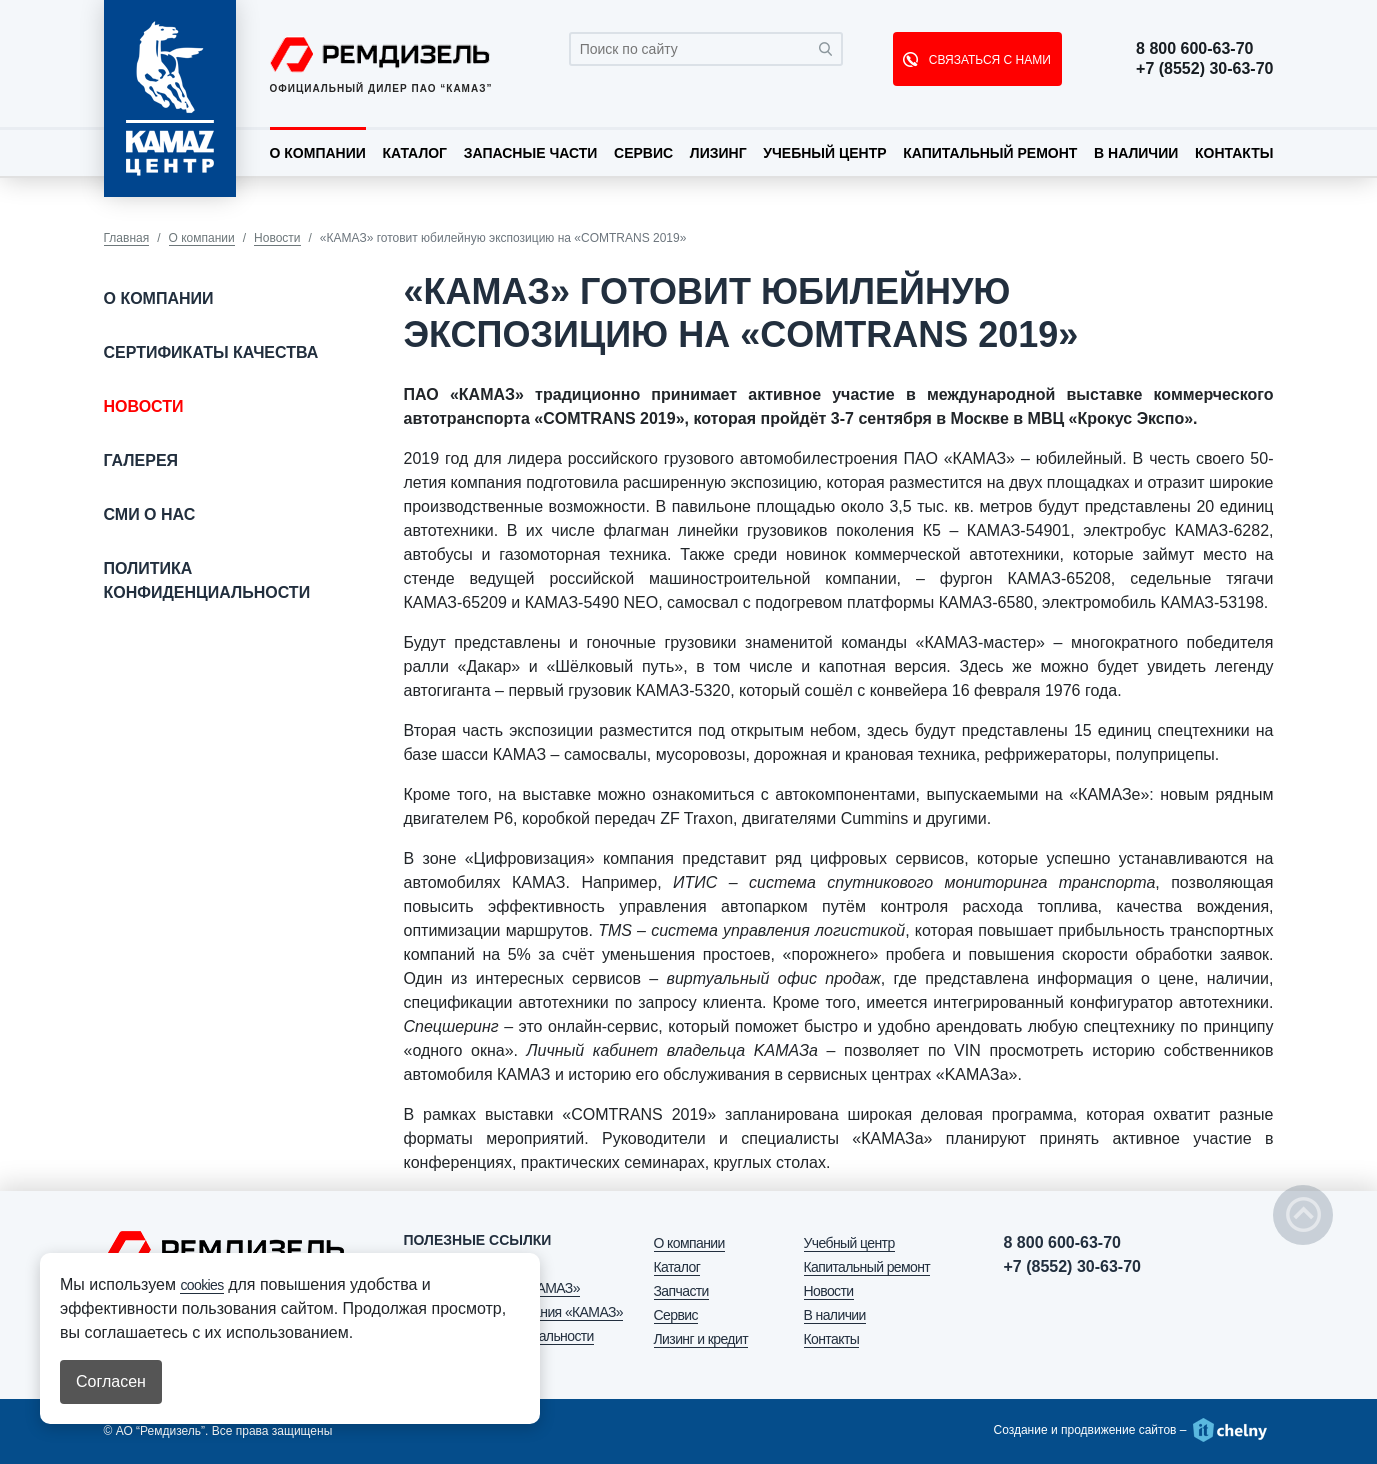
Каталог (414, 153)
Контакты (1234, 153)
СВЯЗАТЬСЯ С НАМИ (987, 60)
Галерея (141, 460)
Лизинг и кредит (701, 1339)
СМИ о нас (150, 514)
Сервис (643, 153)
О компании (318, 153)
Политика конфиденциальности (207, 580)
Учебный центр (824, 153)
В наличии (1136, 153)
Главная (127, 238)
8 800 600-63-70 (1194, 49)
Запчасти (681, 1291)
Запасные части (531, 153)
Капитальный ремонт (990, 153)
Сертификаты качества (211, 352)
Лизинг (718, 153)
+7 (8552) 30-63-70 (1204, 69)
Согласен (111, 1381)
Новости (277, 238)
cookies (201, 1285)
